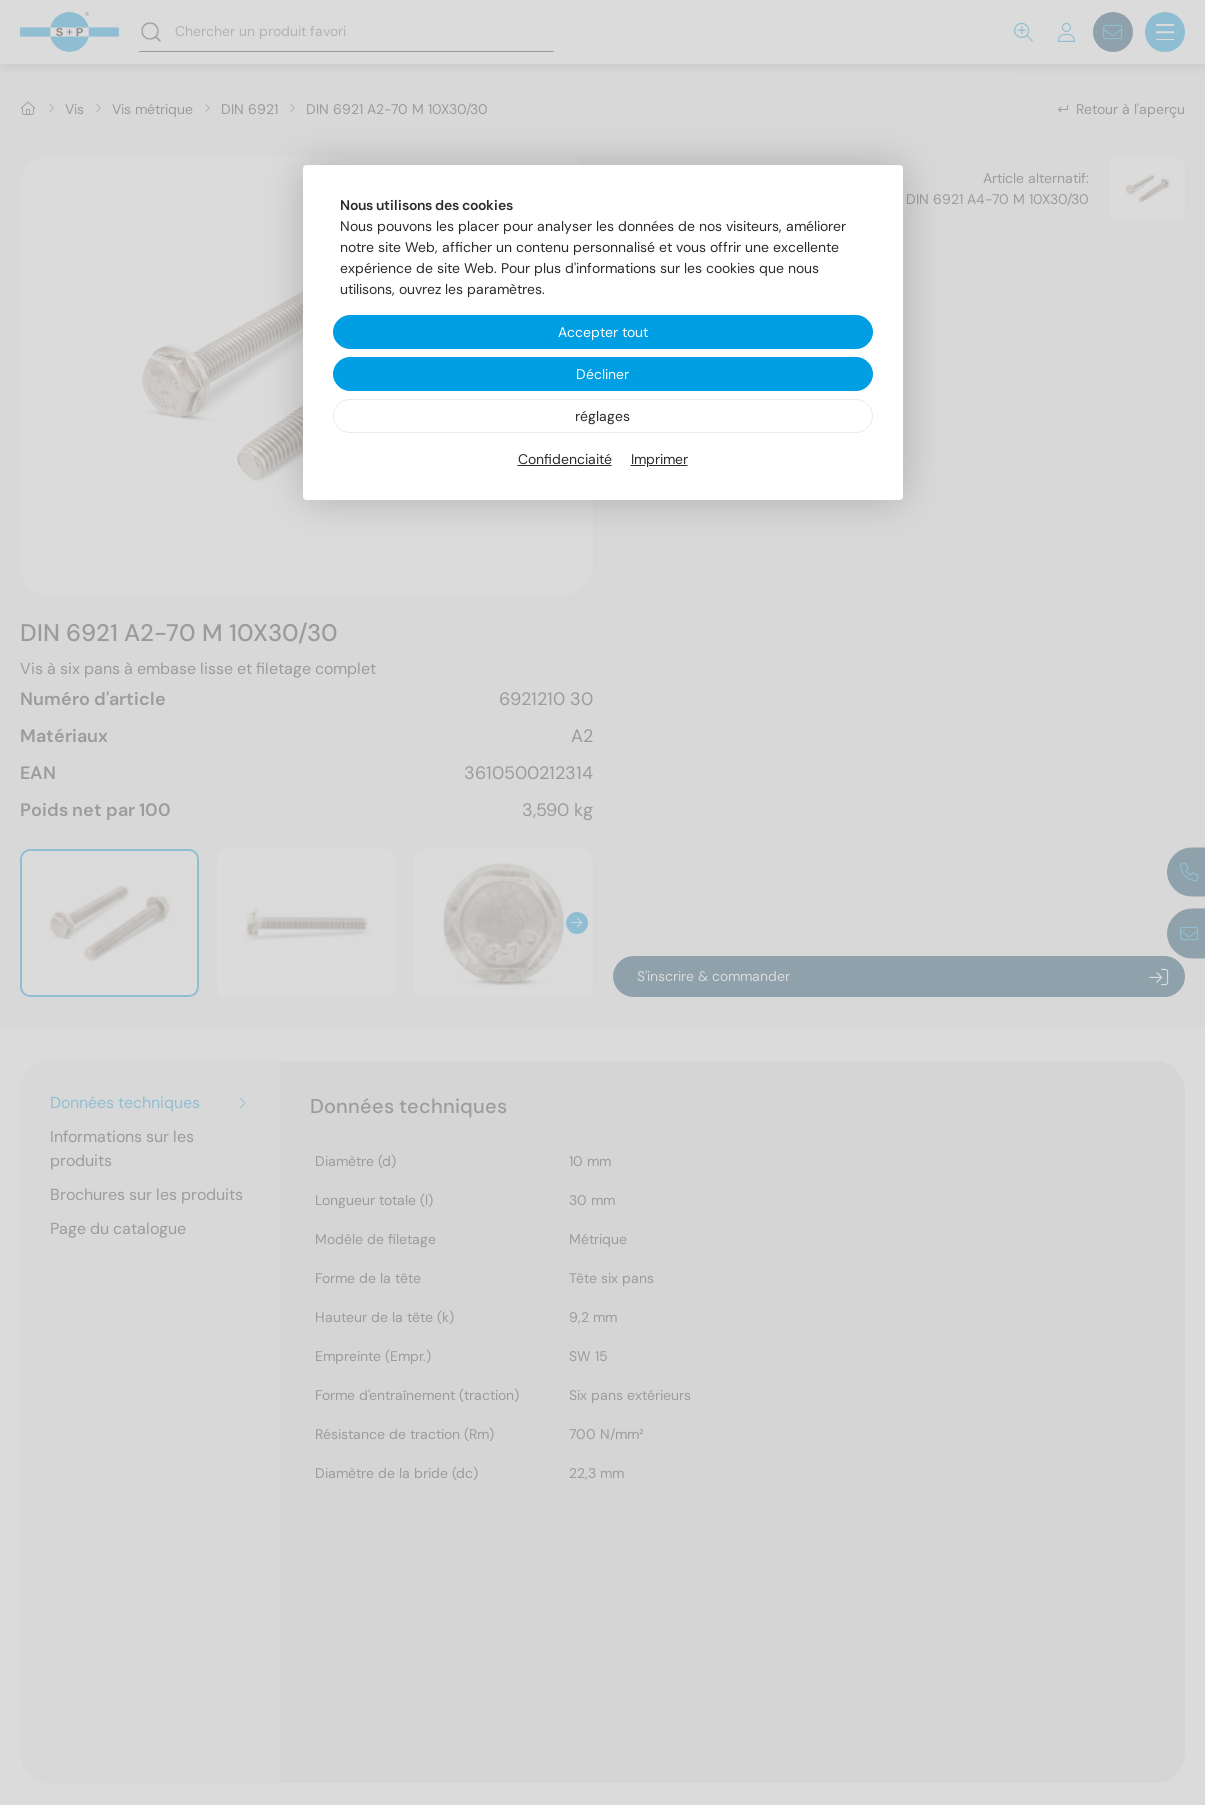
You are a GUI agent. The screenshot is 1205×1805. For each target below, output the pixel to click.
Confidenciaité (565, 459)
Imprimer (659, 459)
